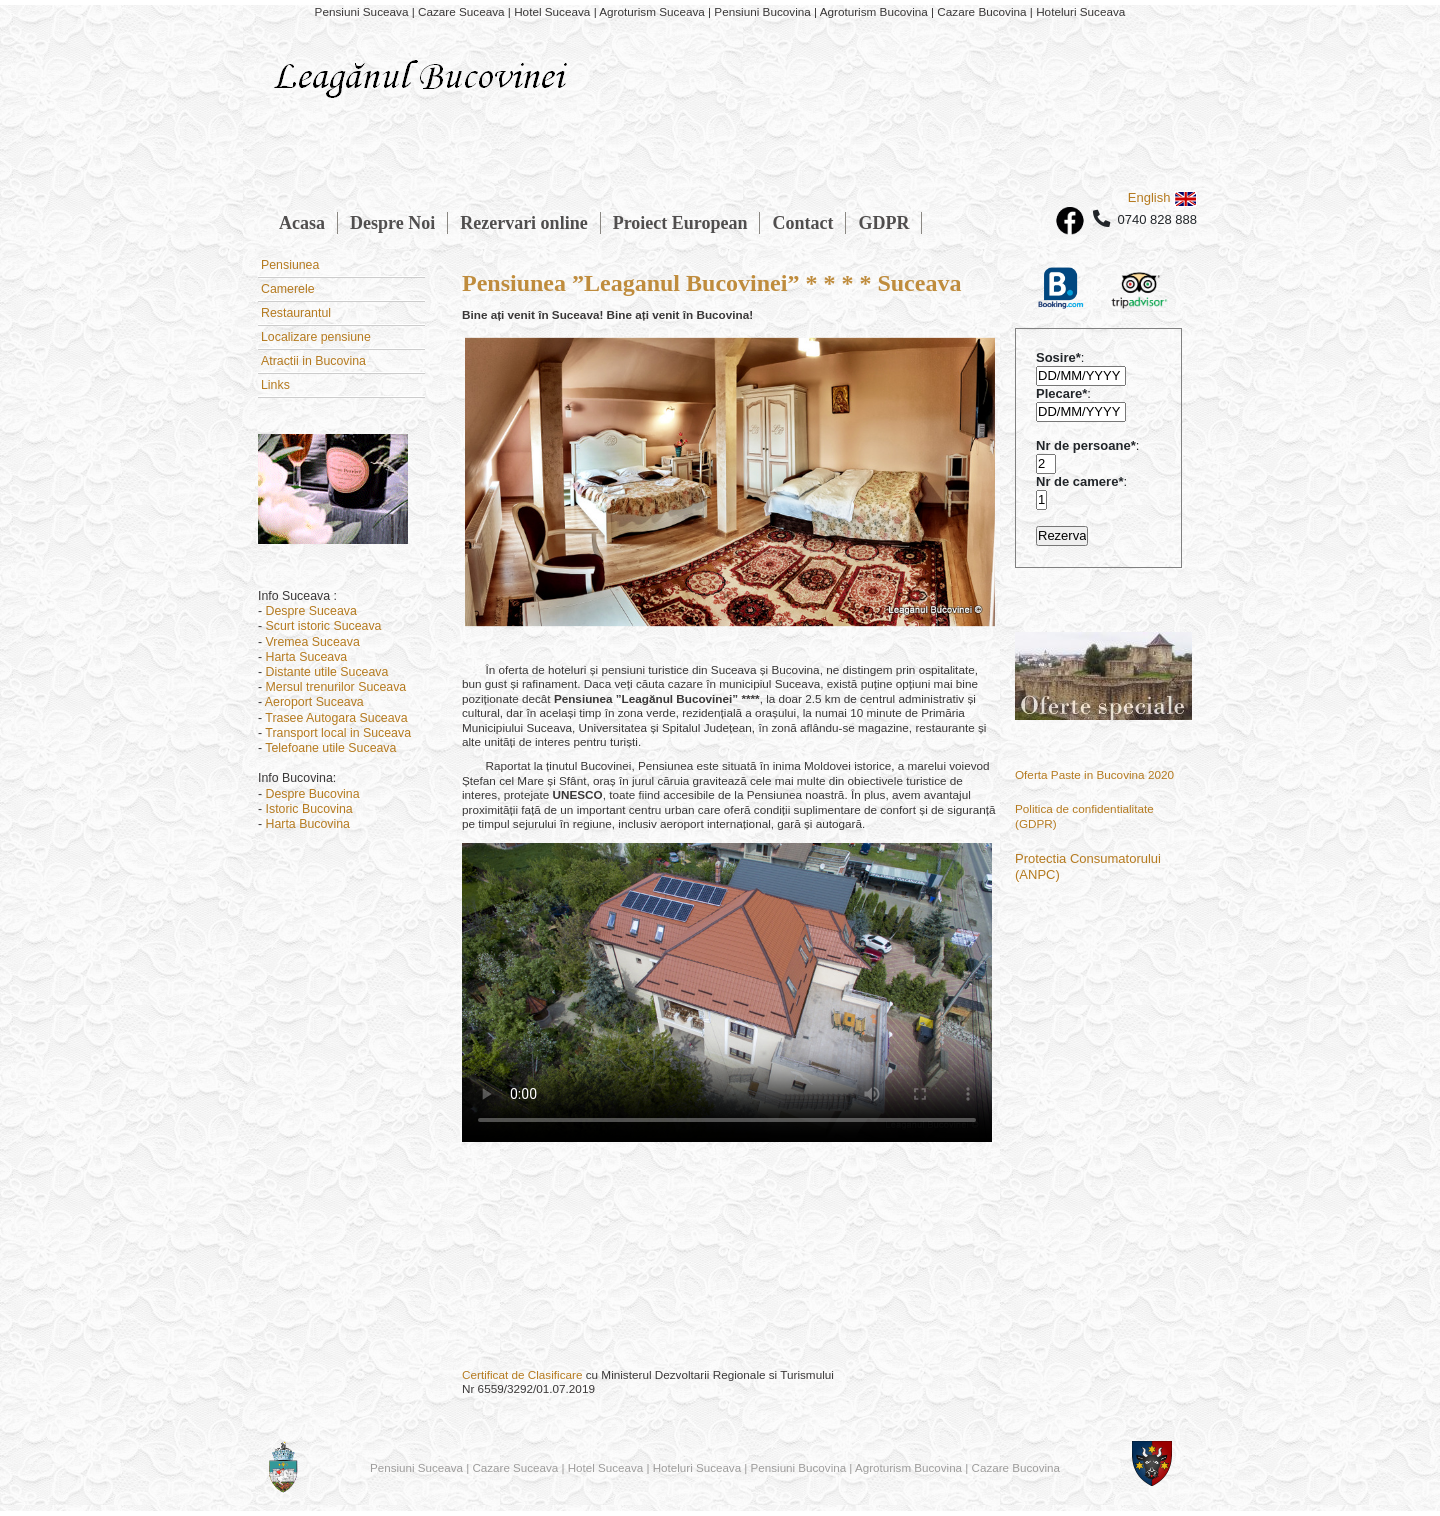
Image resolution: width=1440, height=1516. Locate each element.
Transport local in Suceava (338, 733)
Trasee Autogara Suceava (336, 718)
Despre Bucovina (313, 794)
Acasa (302, 223)
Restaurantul (296, 313)
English (1162, 197)
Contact (802, 223)
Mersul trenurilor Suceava (336, 687)
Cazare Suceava (515, 1467)
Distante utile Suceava (327, 672)
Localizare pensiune (316, 337)
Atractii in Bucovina (313, 361)
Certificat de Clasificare (522, 1374)
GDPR (883, 223)
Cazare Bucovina (1016, 1467)
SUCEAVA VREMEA (729, 1262)
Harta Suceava (307, 657)
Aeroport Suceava (314, 702)
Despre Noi (392, 223)
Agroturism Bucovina (908, 1467)
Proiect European (680, 223)
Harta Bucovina (308, 824)
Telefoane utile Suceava (330, 748)
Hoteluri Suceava (697, 1467)
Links (275, 385)
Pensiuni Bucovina (799, 1467)
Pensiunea (290, 265)
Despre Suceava (311, 611)
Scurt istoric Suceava (324, 626)
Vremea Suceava (313, 642)
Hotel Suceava (606, 1467)
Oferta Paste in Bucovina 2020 (1094, 774)
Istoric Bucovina (309, 809)
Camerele (288, 289)
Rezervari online (523, 223)
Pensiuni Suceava (416, 1467)
